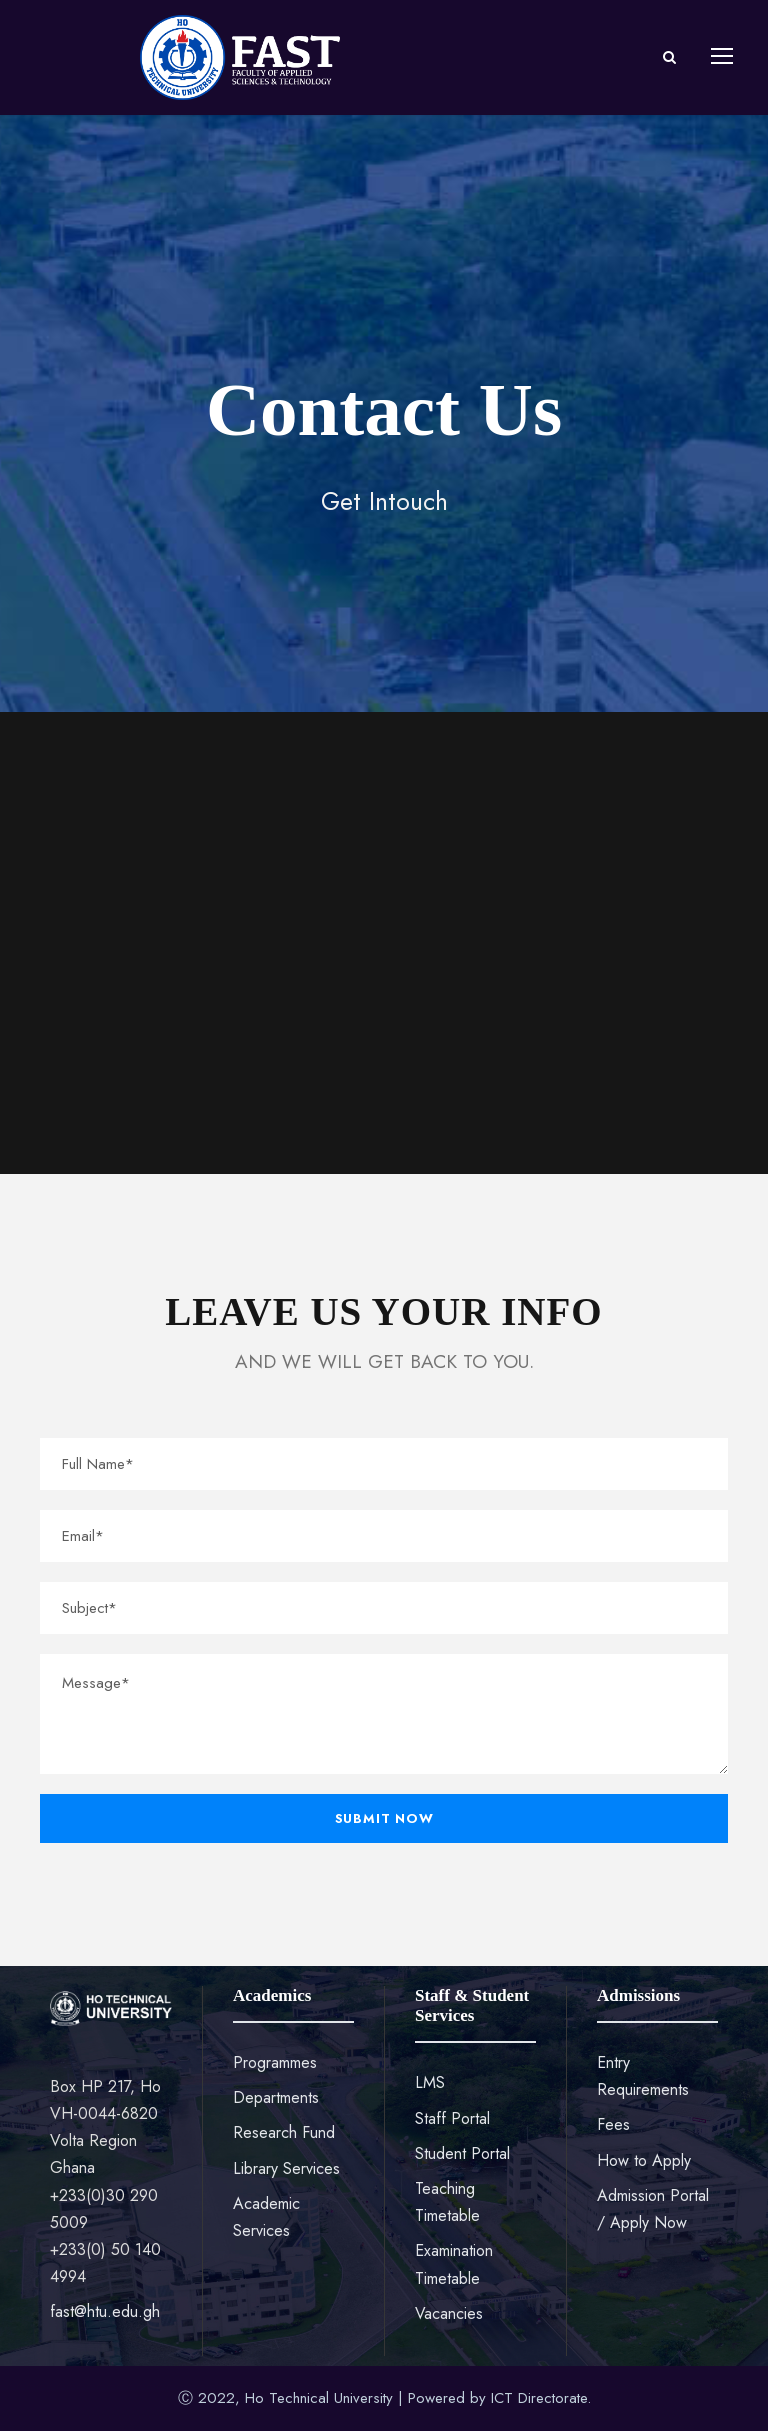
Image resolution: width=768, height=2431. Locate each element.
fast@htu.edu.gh (105, 2311)
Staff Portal (452, 2118)
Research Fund (284, 2132)
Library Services (286, 2168)
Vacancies (449, 2313)
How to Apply (644, 2160)
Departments (276, 2097)
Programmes (275, 2062)
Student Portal (462, 2153)
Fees (613, 2124)
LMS (430, 2082)
